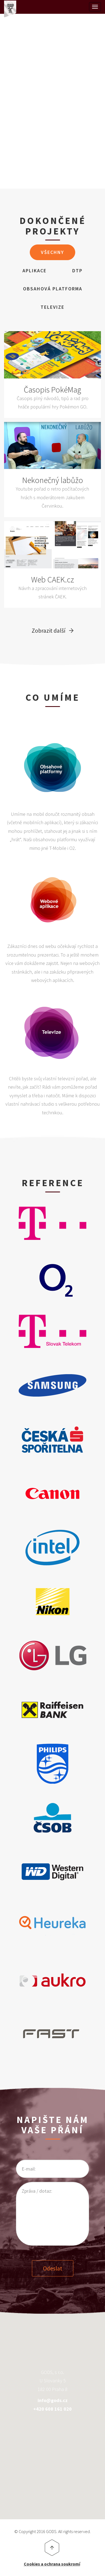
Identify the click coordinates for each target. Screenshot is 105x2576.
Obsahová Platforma (52, 289)
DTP (77, 270)
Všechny (52, 252)
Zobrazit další (48, 630)
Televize (52, 307)
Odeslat (52, 2268)
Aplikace (34, 270)
